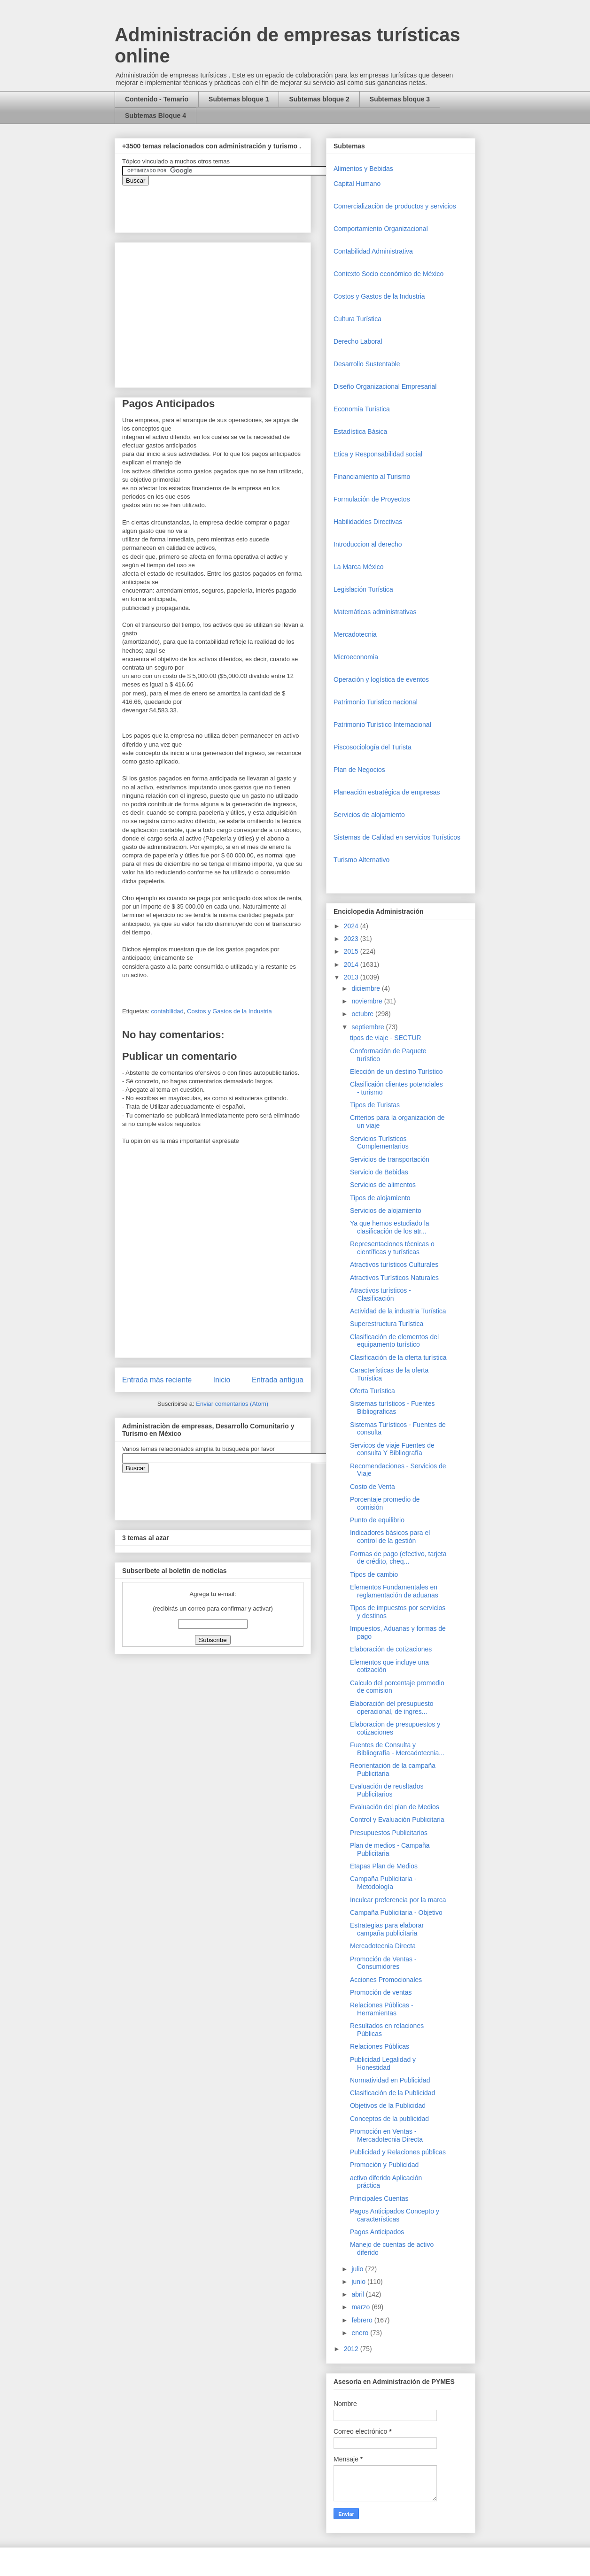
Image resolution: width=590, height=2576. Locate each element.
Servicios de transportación (389, 1159)
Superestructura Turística (386, 1323)
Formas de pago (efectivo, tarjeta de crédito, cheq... (398, 1558)
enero (360, 2333)
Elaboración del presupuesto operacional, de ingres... (391, 1707)
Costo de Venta (372, 1486)
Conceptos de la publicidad (389, 2118)
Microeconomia (356, 657)
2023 (352, 938)
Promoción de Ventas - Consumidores (383, 1963)
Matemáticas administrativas (375, 612)
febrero (362, 2320)
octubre (363, 1014)
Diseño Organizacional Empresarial (385, 386)
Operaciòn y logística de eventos (381, 679)
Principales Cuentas (379, 2198)
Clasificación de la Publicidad (392, 2093)
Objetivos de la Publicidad (388, 2105)
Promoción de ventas (381, 1992)
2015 (352, 951)
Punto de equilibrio (377, 1520)
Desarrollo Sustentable (367, 364)
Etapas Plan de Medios (384, 1866)
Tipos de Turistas (375, 1105)
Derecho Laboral (358, 341)
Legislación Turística (363, 589)
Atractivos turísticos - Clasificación (380, 1294)
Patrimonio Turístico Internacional (382, 724)
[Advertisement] (28, 2381)
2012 (352, 2348)
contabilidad (167, 1011)
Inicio (221, 1380)
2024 (352, 926)
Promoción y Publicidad (384, 2164)
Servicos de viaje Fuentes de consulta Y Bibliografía (392, 1449)
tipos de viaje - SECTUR (385, 1037)
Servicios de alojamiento (369, 814)
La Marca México (359, 567)
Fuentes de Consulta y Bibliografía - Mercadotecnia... (397, 1749)
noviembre (367, 1001)
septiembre (368, 1027)
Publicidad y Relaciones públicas (398, 2152)
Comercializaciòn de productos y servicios (395, 206)
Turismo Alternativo (361, 860)
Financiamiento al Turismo (372, 476)
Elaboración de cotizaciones (391, 1649)
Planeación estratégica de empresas (387, 792)
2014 (352, 964)
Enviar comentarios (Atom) (232, 1403)
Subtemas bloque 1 (239, 99)
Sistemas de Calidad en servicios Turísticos (397, 837)
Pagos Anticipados (377, 2232)
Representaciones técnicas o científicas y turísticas (392, 1248)
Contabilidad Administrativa (373, 251)
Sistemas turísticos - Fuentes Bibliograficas (392, 1407)
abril (358, 2294)
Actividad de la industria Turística (398, 1311)
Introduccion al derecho (368, 544)
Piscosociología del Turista (372, 747)
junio (359, 2281)
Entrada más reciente (157, 1380)
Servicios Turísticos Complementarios (379, 1142)
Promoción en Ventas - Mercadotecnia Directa (386, 2135)
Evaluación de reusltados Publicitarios (386, 1790)
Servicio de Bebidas (379, 1172)
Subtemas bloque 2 (319, 99)
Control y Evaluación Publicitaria (397, 1819)
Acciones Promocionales (386, 1979)
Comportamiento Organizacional (381, 228)
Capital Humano (357, 183)
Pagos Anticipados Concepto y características (394, 2215)
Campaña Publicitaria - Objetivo (396, 1912)
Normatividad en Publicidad (390, 2080)
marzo (361, 2307)
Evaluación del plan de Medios (394, 1807)
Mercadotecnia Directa (383, 1946)
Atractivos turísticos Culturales (394, 1264)
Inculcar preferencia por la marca (398, 1900)
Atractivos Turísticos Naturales (394, 1277)
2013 (352, 977)
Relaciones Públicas (379, 2046)
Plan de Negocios (359, 769)
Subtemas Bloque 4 (155, 115)
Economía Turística (362, 409)
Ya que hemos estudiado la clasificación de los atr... (389, 1227)
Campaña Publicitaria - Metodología (383, 1882)
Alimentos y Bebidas (363, 168)
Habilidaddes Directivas (368, 521)
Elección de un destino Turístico (396, 1071)
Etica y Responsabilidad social (378, 454)
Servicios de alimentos (383, 1184)
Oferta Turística (372, 1391)
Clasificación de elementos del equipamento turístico (394, 1341)
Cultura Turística (357, 319)
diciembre (366, 988)
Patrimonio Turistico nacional (376, 702)
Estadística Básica (360, 431)
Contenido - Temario (156, 99)
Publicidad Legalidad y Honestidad (383, 2063)
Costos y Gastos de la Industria (229, 1011)
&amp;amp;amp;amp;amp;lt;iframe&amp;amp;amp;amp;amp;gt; (228, 204)
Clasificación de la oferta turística (398, 1357)
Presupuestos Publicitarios (388, 1832)
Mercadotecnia (355, 634)
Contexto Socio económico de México (388, 274)
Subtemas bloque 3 (400, 99)
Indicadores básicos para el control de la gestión (390, 1536)
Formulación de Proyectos (372, 499)
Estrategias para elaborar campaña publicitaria (387, 1929)
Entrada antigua (277, 1380)
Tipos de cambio (374, 1574)
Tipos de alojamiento (380, 1198)
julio (358, 2269)
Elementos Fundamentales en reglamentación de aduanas (394, 1591)
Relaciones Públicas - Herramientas (381, 2009)
